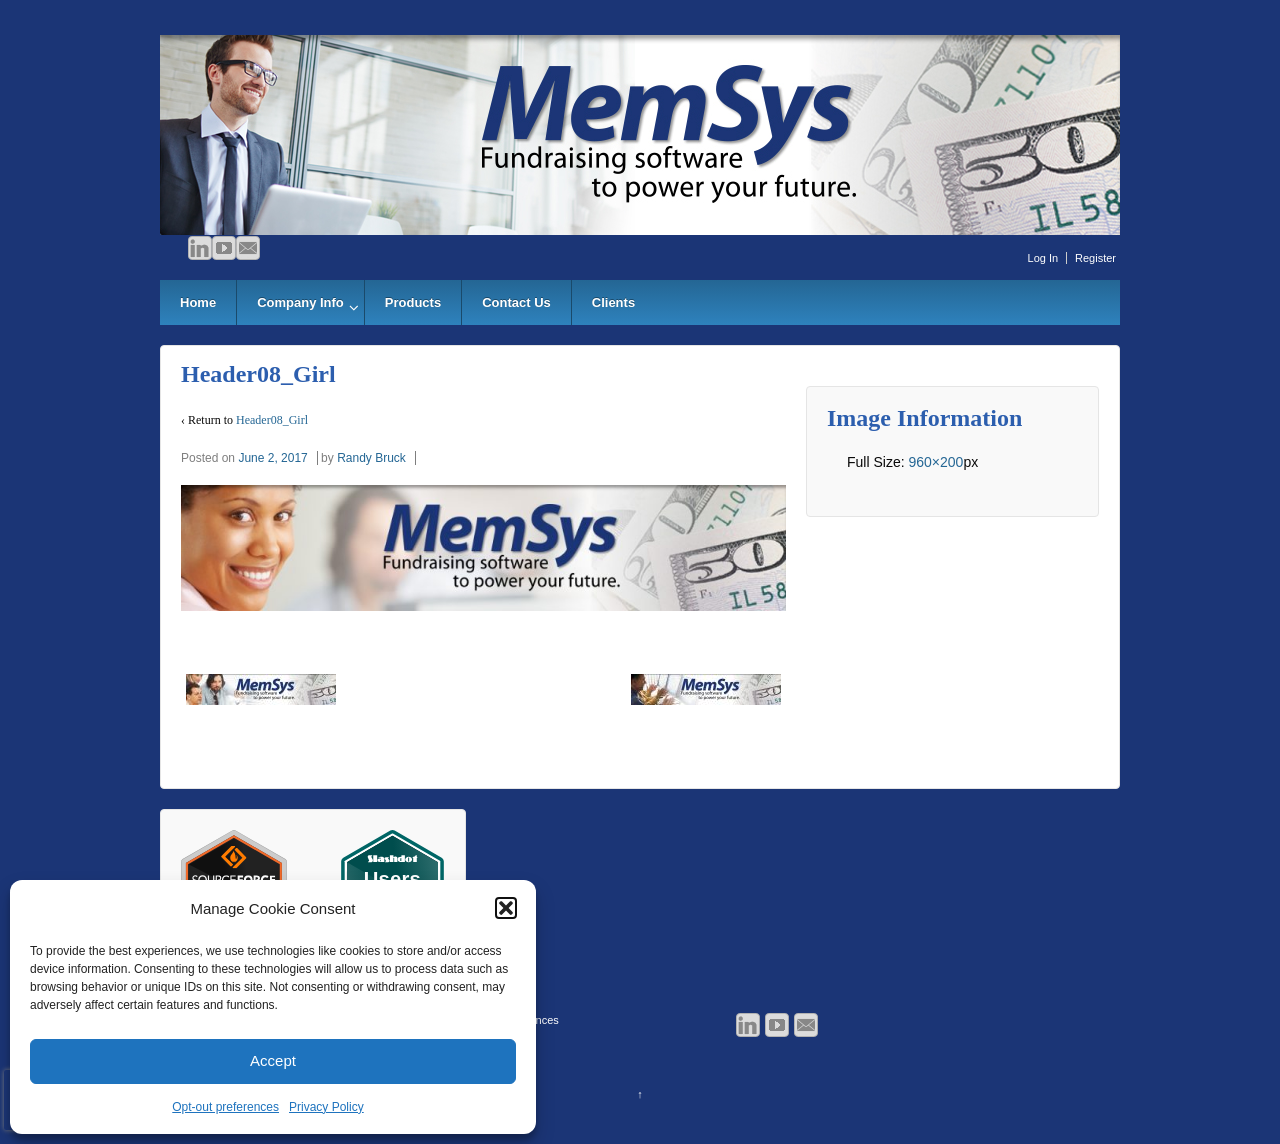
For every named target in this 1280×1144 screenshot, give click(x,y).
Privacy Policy (326, 1107)
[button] (506, 908)
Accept (273, 1060)
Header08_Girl (272, 420)
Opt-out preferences (225, 1107)
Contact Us (516, 302)
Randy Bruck (371, 458)
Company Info (300, 302)
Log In (1043, 258)
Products (413, 302)
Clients (613, 302)
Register (1095, 258)
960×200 (935, 462)
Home (198, 302)
